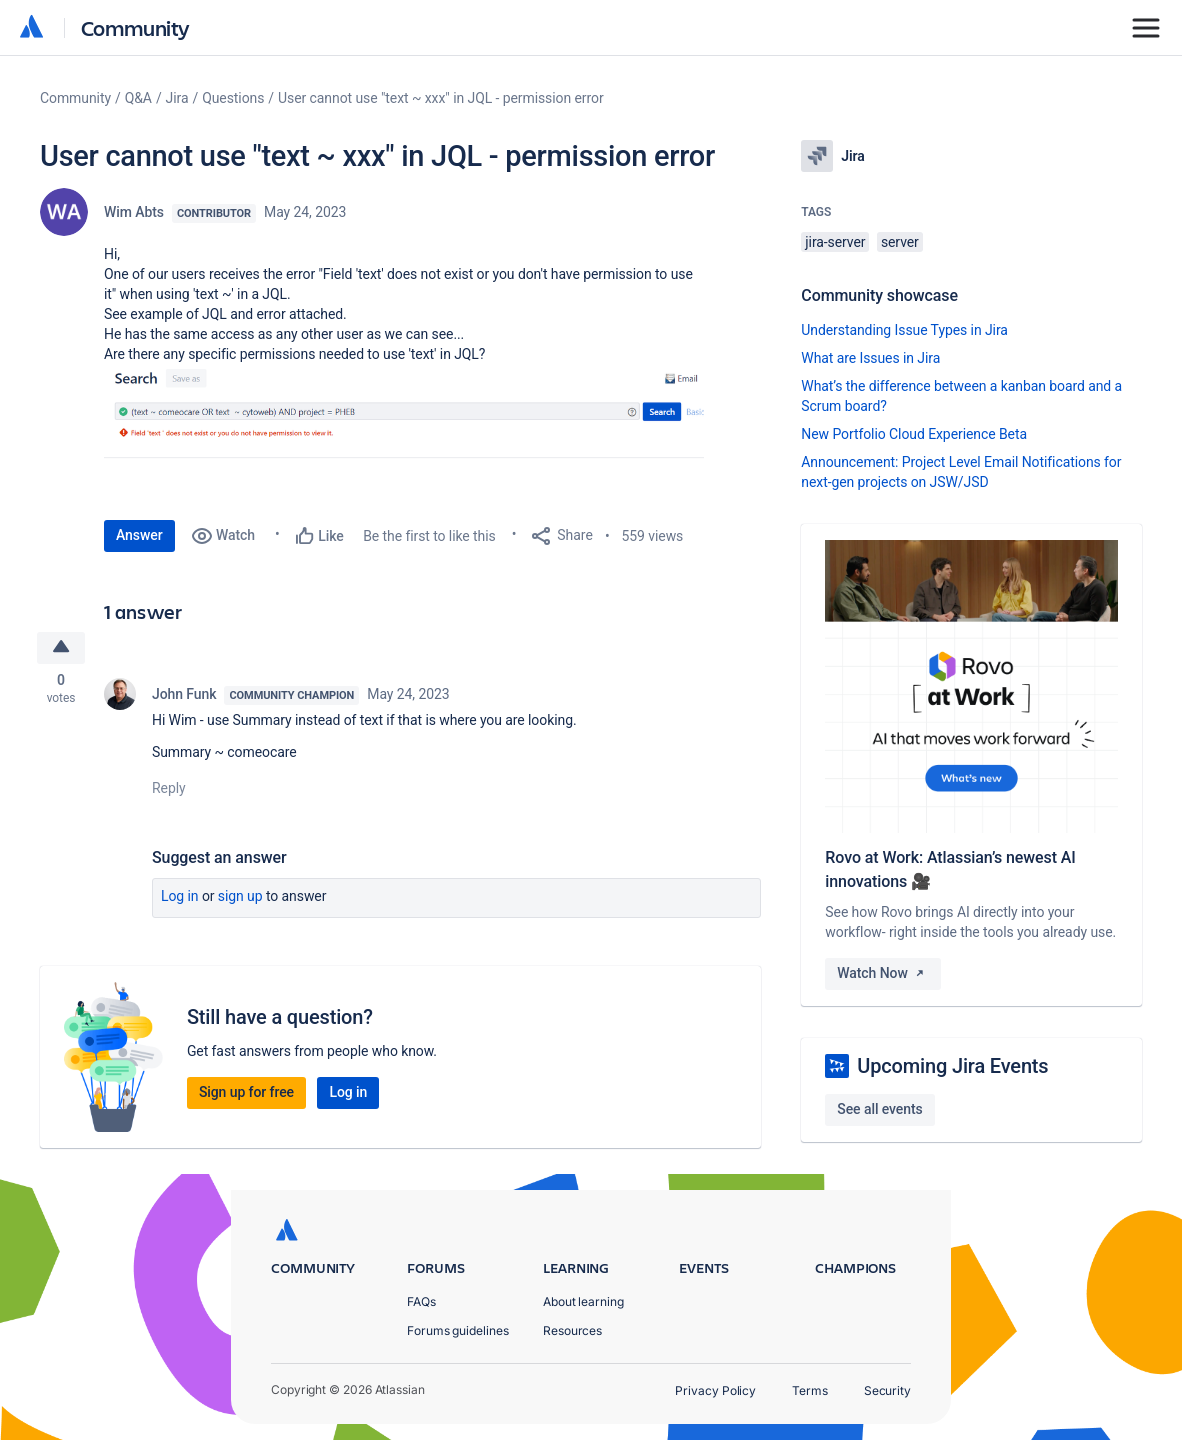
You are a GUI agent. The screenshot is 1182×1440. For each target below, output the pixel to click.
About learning (583, 1301)
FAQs (421, 1301)
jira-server (835, 242)
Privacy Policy (715, 1390)
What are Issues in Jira (870, 358)
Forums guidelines (458, 1330)
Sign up (240, 898)
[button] (404, 431)
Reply (169, 790)
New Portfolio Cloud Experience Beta (914, 434)
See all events (879, 1109)
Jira (177, 98)
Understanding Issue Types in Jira (904, 330)
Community (135, 27)
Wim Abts (134, 212)
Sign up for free (246, 1094)
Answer (139, 535)
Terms (810, 1390)
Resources (572, 1330)
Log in (180, 898)
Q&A (138, 98)
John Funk (184, 696)
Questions (233, 98)
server (900, 242)
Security (887, 1390)
